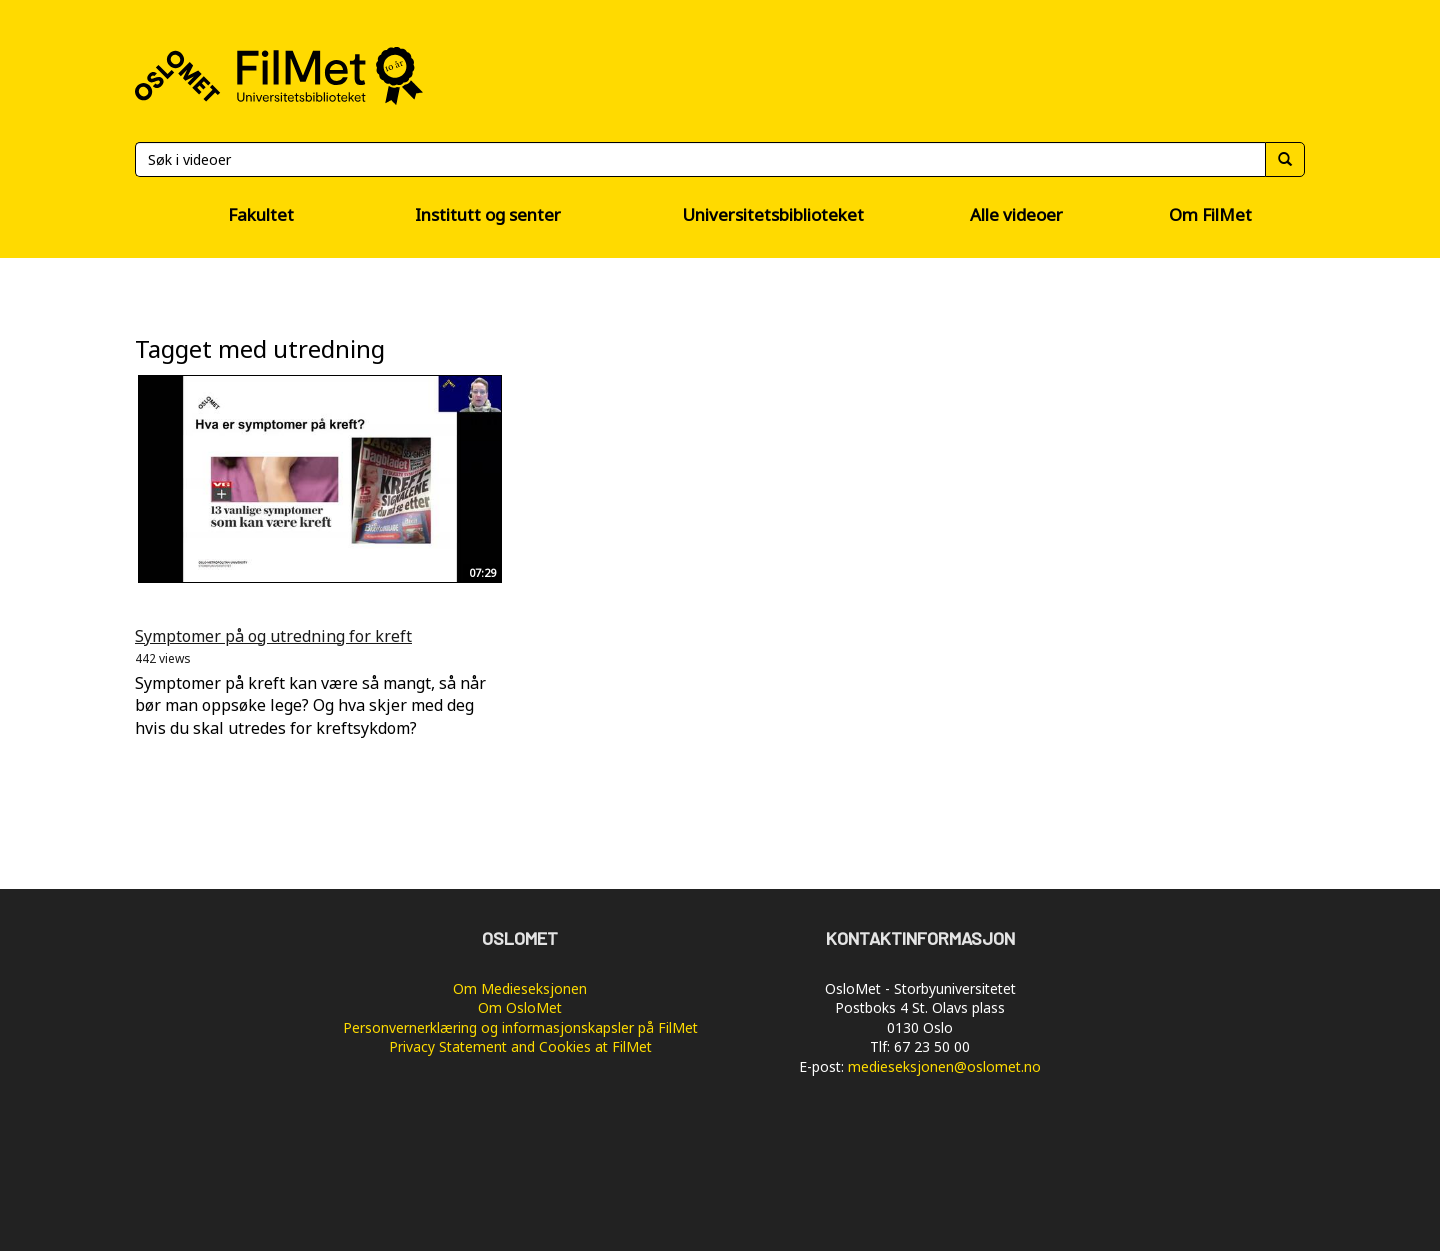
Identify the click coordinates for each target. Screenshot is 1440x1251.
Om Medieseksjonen (520, 988)
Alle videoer (1016, 214)
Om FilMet (1210, 214)
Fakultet (261, 214)
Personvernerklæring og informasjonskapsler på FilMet (520, 1027)
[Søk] (700, 159)
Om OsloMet (520, 1007)
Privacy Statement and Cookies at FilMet (520, 1046)
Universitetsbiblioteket (773, 214)
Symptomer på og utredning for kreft (273, 636)
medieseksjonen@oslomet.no (944, 1066)
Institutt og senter (488, 214)
